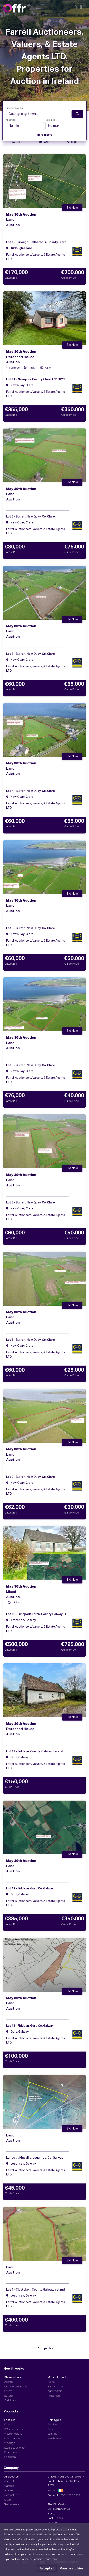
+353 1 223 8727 (69, 2495)
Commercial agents (15, 2386)
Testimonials (11, 2504)
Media (7, 2499)
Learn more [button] (51, 2559)
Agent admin (55, 2391)
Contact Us (11, 2495)
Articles (8, 2490)
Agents (8, 2382)
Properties (54, 2396)
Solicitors (10, 2400)
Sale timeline (55, 2386)
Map (72, 141)
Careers (9, 2486)
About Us (9, 2481)
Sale (50, 2429)
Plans (51, 2382)
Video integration (14, 2434)
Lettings (52, 2434)
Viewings (9, 2443)
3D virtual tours (13, 2429)
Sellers (8, 2391)
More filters (44, 135)
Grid (44, 141)
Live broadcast (12, 2438)
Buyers (8, 2396)
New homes (54, 2438)
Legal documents (14, 2448)
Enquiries (10, 2457)
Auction (52, 2424)
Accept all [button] (47, 2568)
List (17, 141)
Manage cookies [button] (71, 2568)
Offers (8, 2424)
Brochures (10, 2452)
